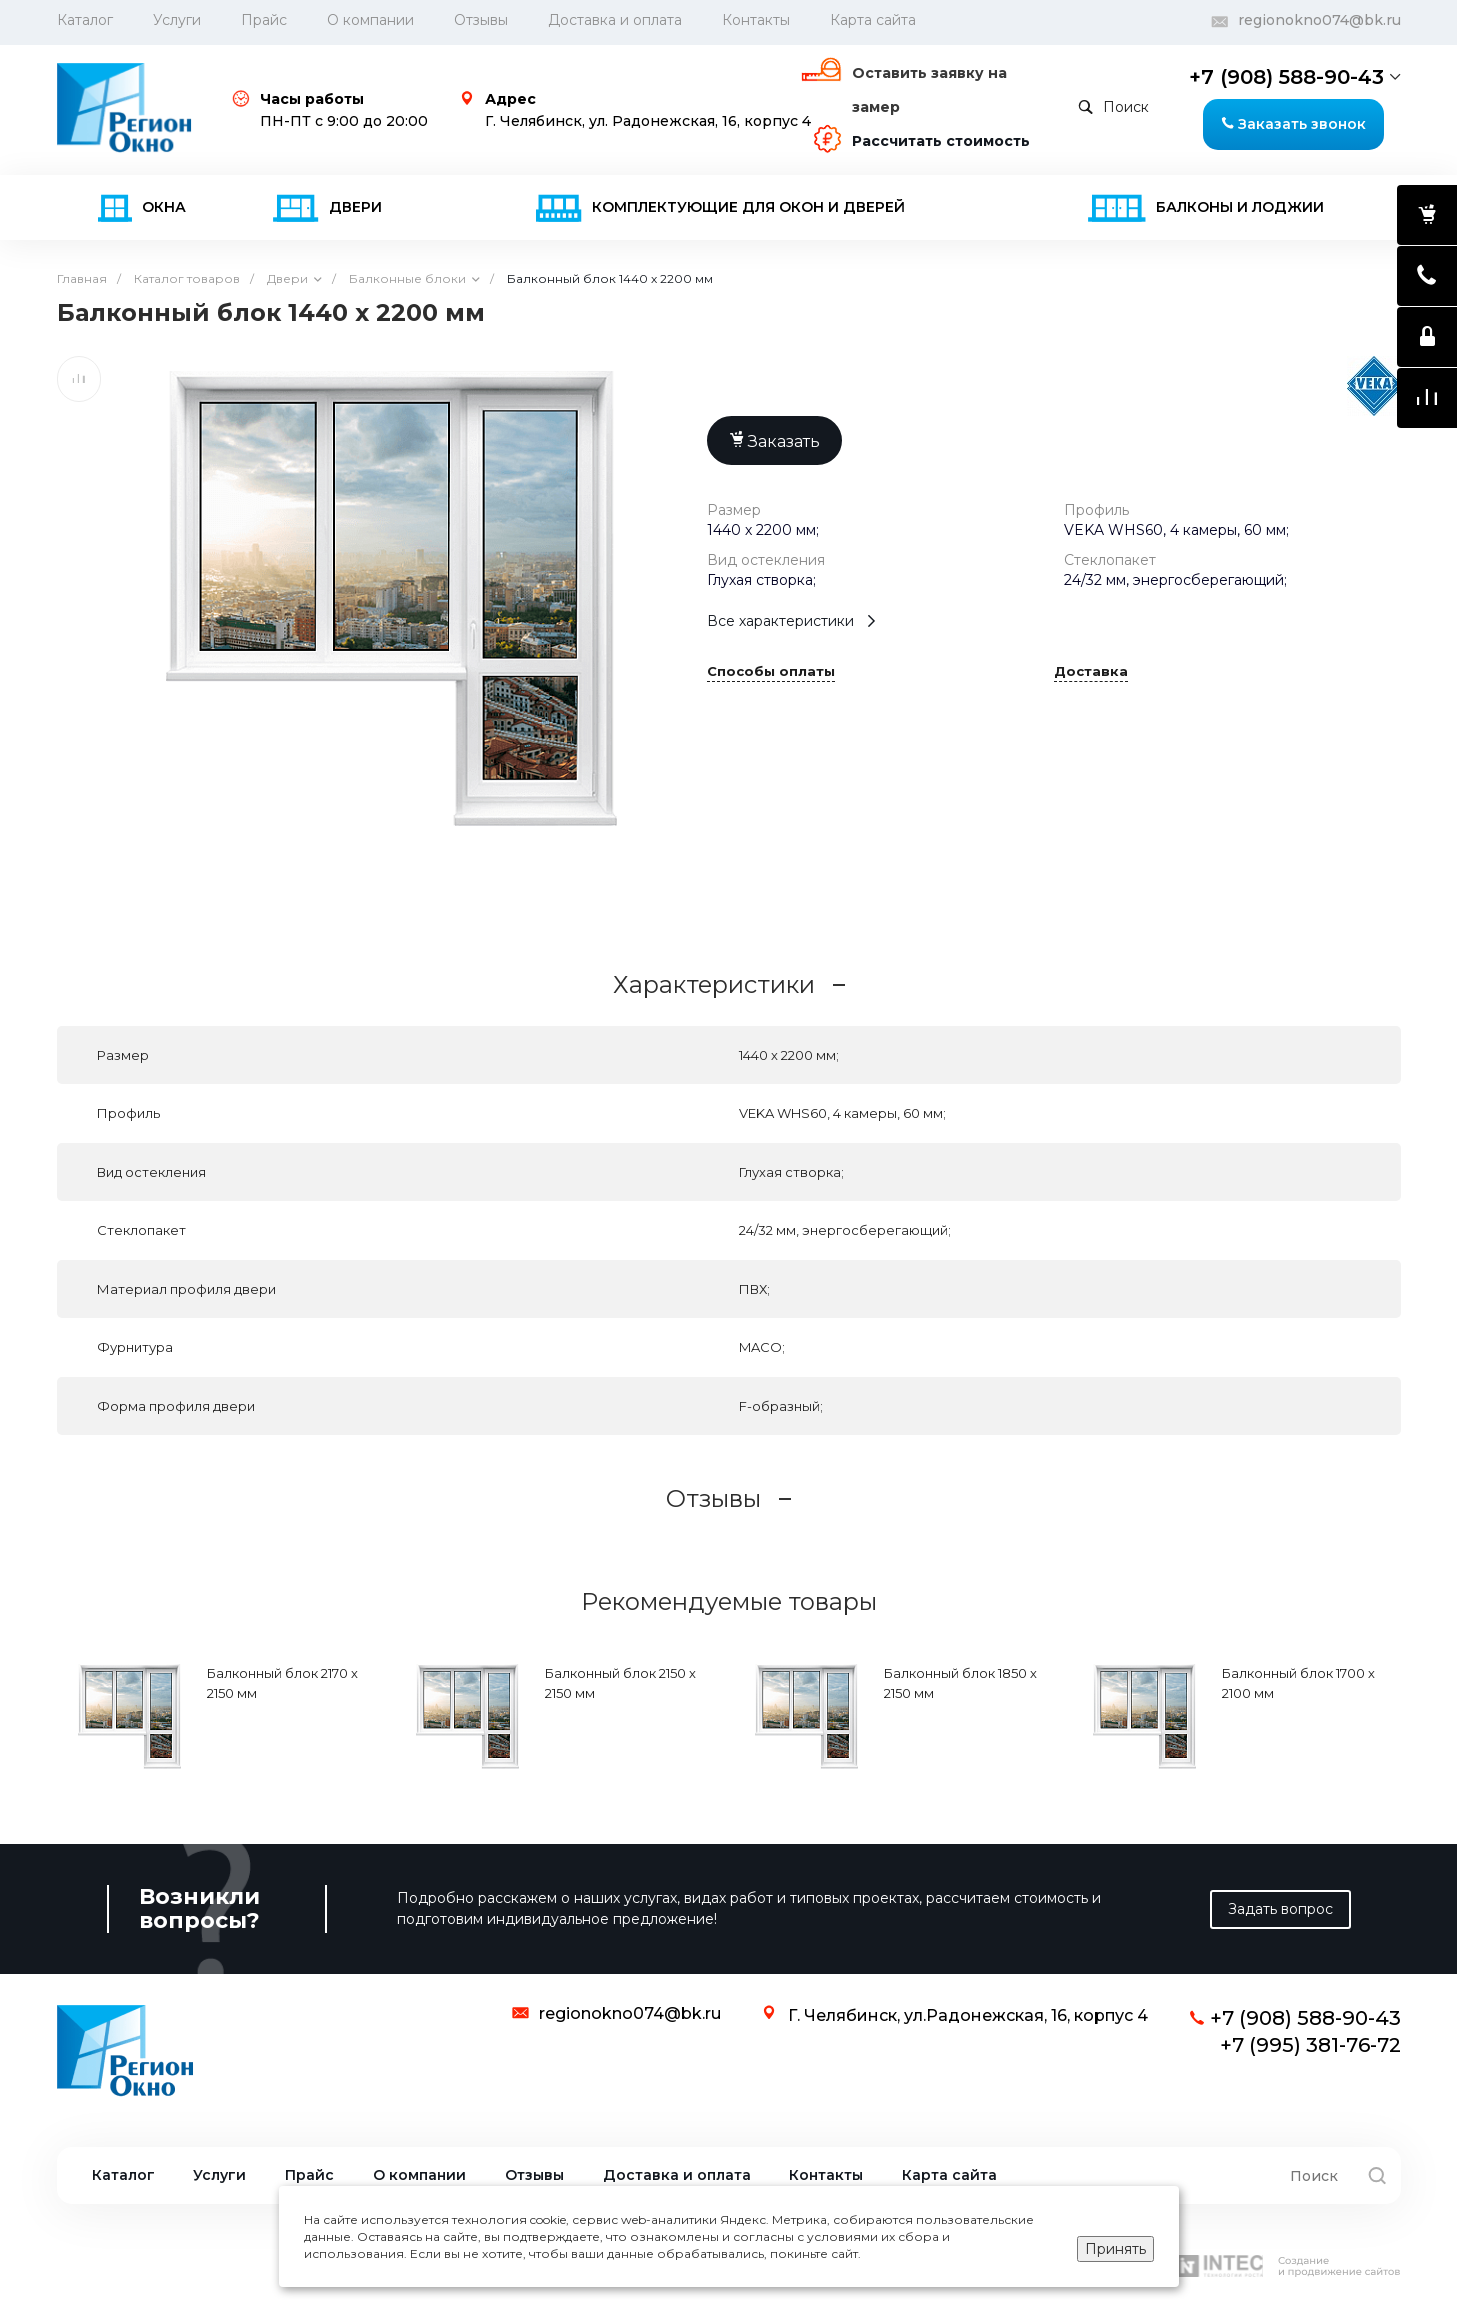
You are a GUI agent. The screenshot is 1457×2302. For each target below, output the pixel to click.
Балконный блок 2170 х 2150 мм (282, 1683)
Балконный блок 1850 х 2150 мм (960, 1683)
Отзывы (481, 20)
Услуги (177, 20)
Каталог (123, 2175)
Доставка (1091, 672)
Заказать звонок (1293, 124)
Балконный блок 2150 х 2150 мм (620, 1683)
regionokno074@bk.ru (1319, 20)
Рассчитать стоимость (941, 141)
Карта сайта (873, 20)
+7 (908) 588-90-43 (1286, 77)
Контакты (756, 20)
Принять (1115, 2249)
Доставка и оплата (615, 20)
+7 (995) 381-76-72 (1310, 2045)
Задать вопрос (1280, 1909)
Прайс (264, 20)
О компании (370, 20)
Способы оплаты (771, 672)
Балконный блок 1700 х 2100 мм (1298, 1683)
